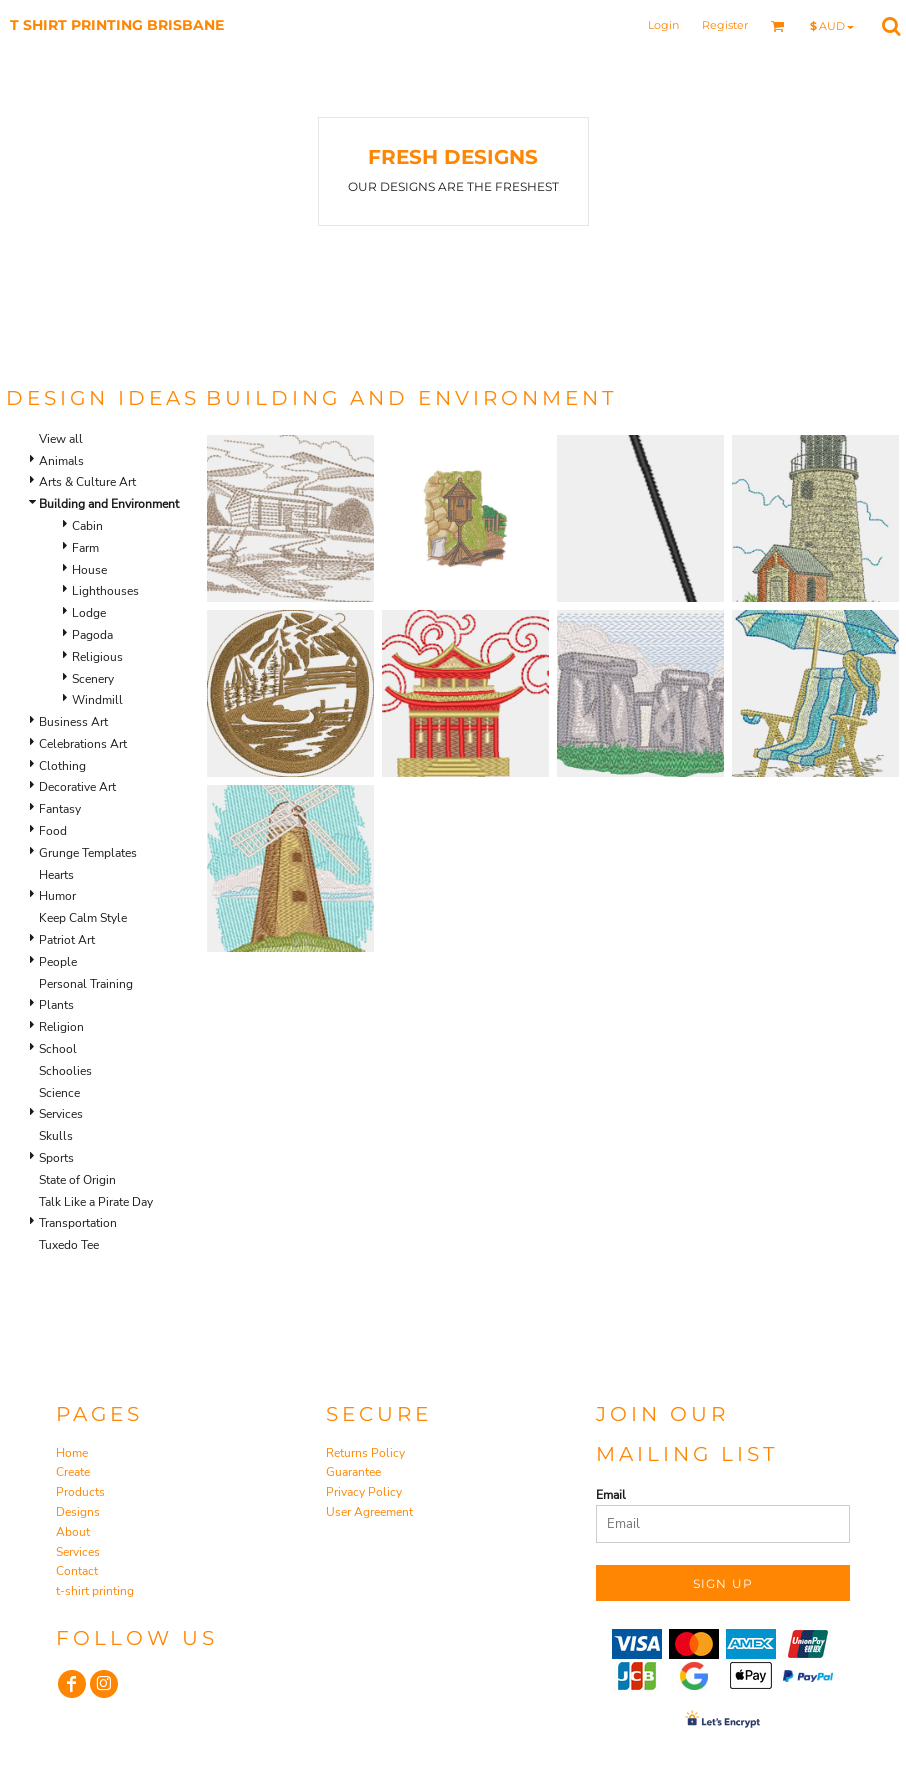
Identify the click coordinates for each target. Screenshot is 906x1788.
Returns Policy (365, 1453)
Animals (61, 461)
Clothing (62, 766)
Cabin (87, 526)
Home (72, 1453)
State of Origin (77, 1180)
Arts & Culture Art (87, 482)
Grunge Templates (88, 853)
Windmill (97, 700)
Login (663, 25)
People (58, 962)
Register (725, 25)
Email (611, 1495)
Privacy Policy (364, 1492)
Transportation (78, 1223)
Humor (57, 896)
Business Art (73, 722)
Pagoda (92, 635)
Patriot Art (67, 940)
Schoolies (65, 1071)
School (58, 1049)
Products (80, 1492)
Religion (61, 1027)
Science (59, 1093)
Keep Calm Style (83, 918)
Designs (78, 1512)
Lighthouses (105, 591)
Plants (56, 1005)
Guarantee (353, 1472)
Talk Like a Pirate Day (96, 1202)
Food (53, 831)
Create (73, 1472)
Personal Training (86, 984)
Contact (77, 1571)
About (73, 1532)
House (89, 570)
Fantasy (60, 809)
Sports (56, 1158)
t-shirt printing (95, 1591)
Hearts (56, 875)
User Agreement (369, 1512)
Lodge (89, 613)
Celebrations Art (83, 744)
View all (61, 439)
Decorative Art (77, 787)
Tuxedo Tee (69, 1245)
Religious (97, 657)
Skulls (56, 1136)
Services (61, 1114)
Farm (85, 548)
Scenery (93, 679)
